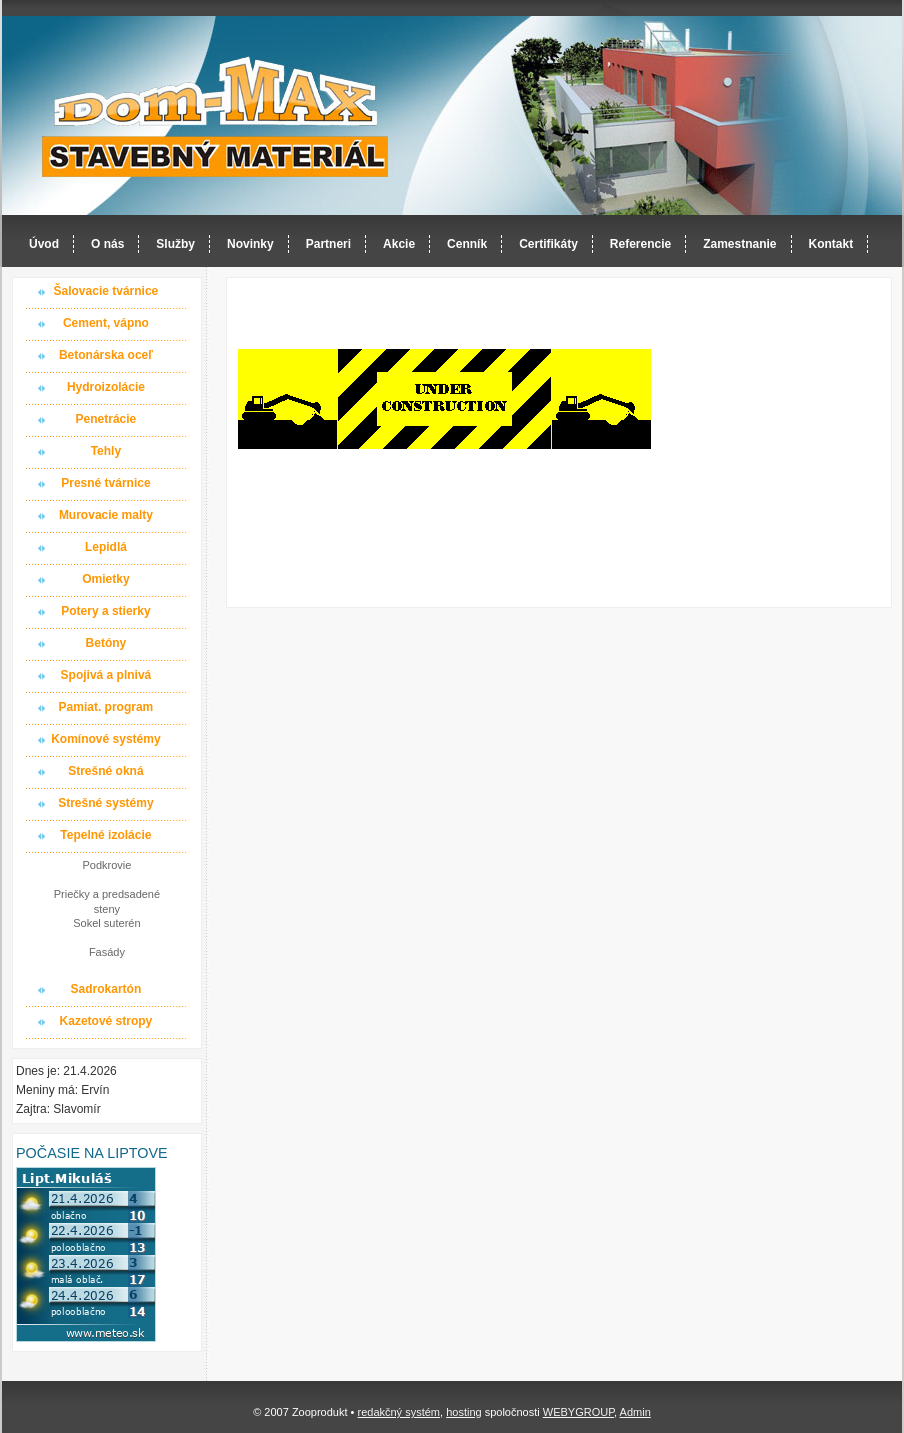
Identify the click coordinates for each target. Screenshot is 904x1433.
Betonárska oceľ (106, 355)
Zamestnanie (739, 244)
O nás (107, 244)
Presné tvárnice (105, 483)
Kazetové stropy (106, 1021)
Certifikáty (548, 244)
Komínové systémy (105, 739)
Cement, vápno (106, 323)
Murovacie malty (106, 515)
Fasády (107, 952)
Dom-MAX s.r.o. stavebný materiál (216, 116)
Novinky (250, 244)
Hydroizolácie (106, 387)
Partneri (328, 244)
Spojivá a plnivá (106, 675)
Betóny (106, 643)
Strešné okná (105, 771)
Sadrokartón (106, 989)
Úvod (44, 244)
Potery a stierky (105, 611)
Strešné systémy (105, 803)
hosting (463, 1412)
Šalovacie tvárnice (106, 291)
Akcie (399, 244)
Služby (175, 244)
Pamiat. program (106, 707)
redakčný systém (398, 1412)
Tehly (106, 451)
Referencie (640, 244)
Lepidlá (106, 547)
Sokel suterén (106, 923)
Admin (635, 1412)
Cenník (467, 244)
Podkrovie (106, 865)
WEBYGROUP (578, 1412)
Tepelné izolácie (105, 835)
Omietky (105, 579)
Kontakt (831, 244)
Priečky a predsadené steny (107, 901)
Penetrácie (106, 419)
